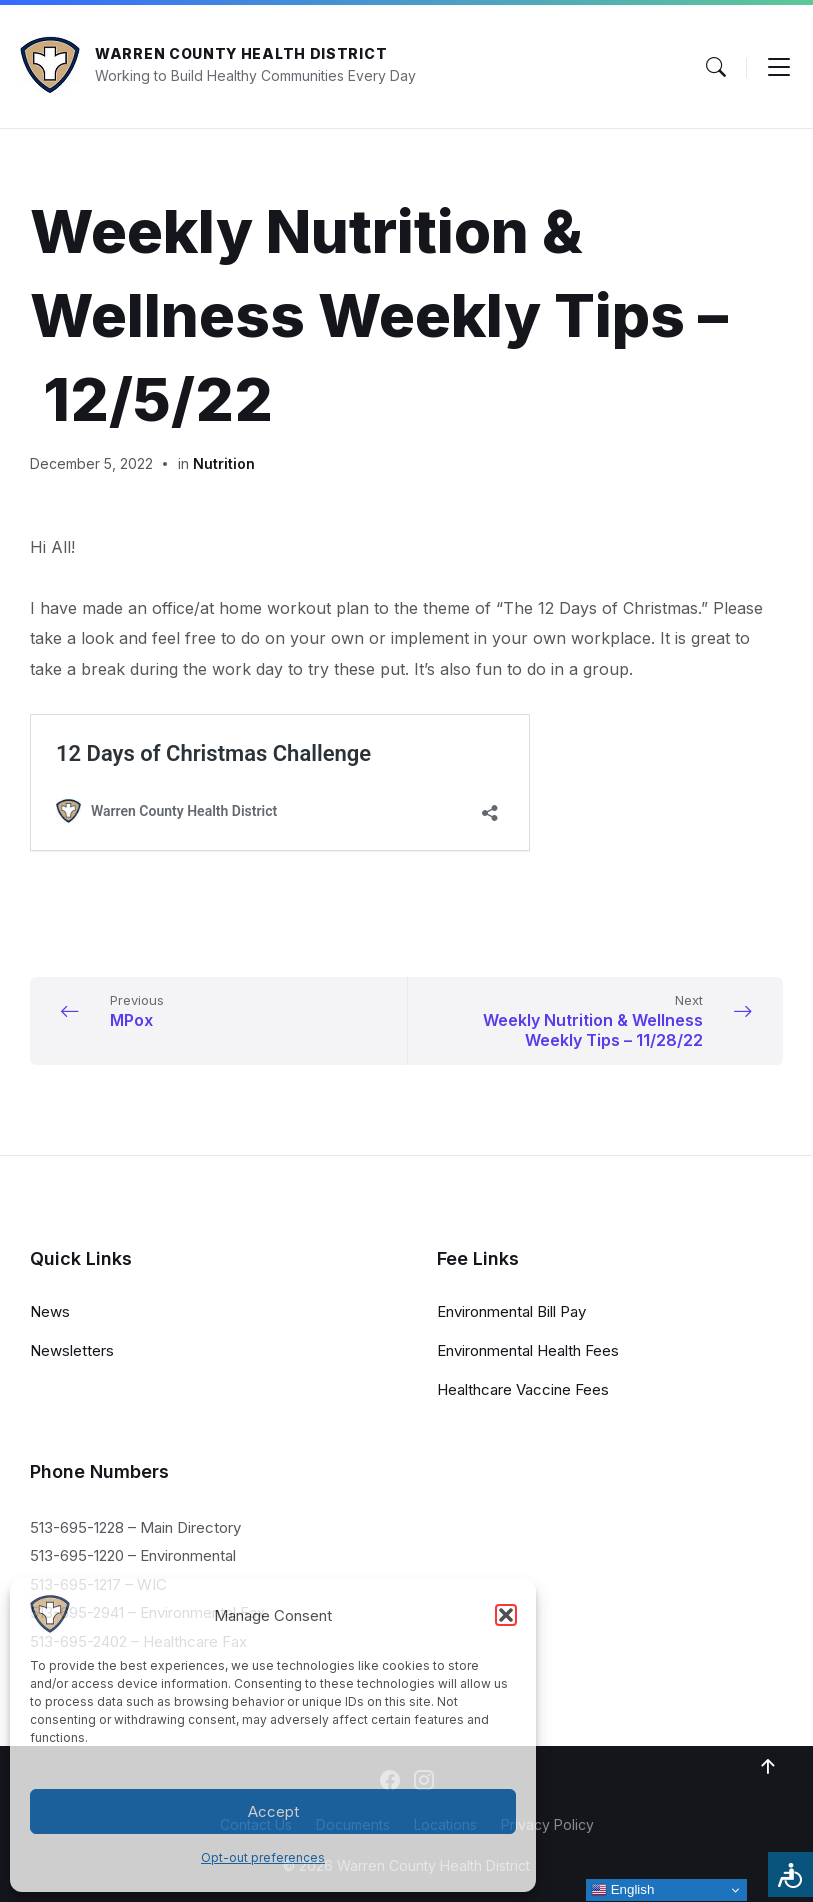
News (50, 1311)
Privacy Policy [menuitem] (547, 1824)
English (622, 1890)
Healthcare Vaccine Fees (523, 1389)
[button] (506, 1615)
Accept (273, 1811)
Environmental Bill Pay (511, 1311)
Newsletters (72, 1350)
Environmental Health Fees (528, 1350)
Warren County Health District (241, 53)
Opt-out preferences (263, 1857)
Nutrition (224, 463)
